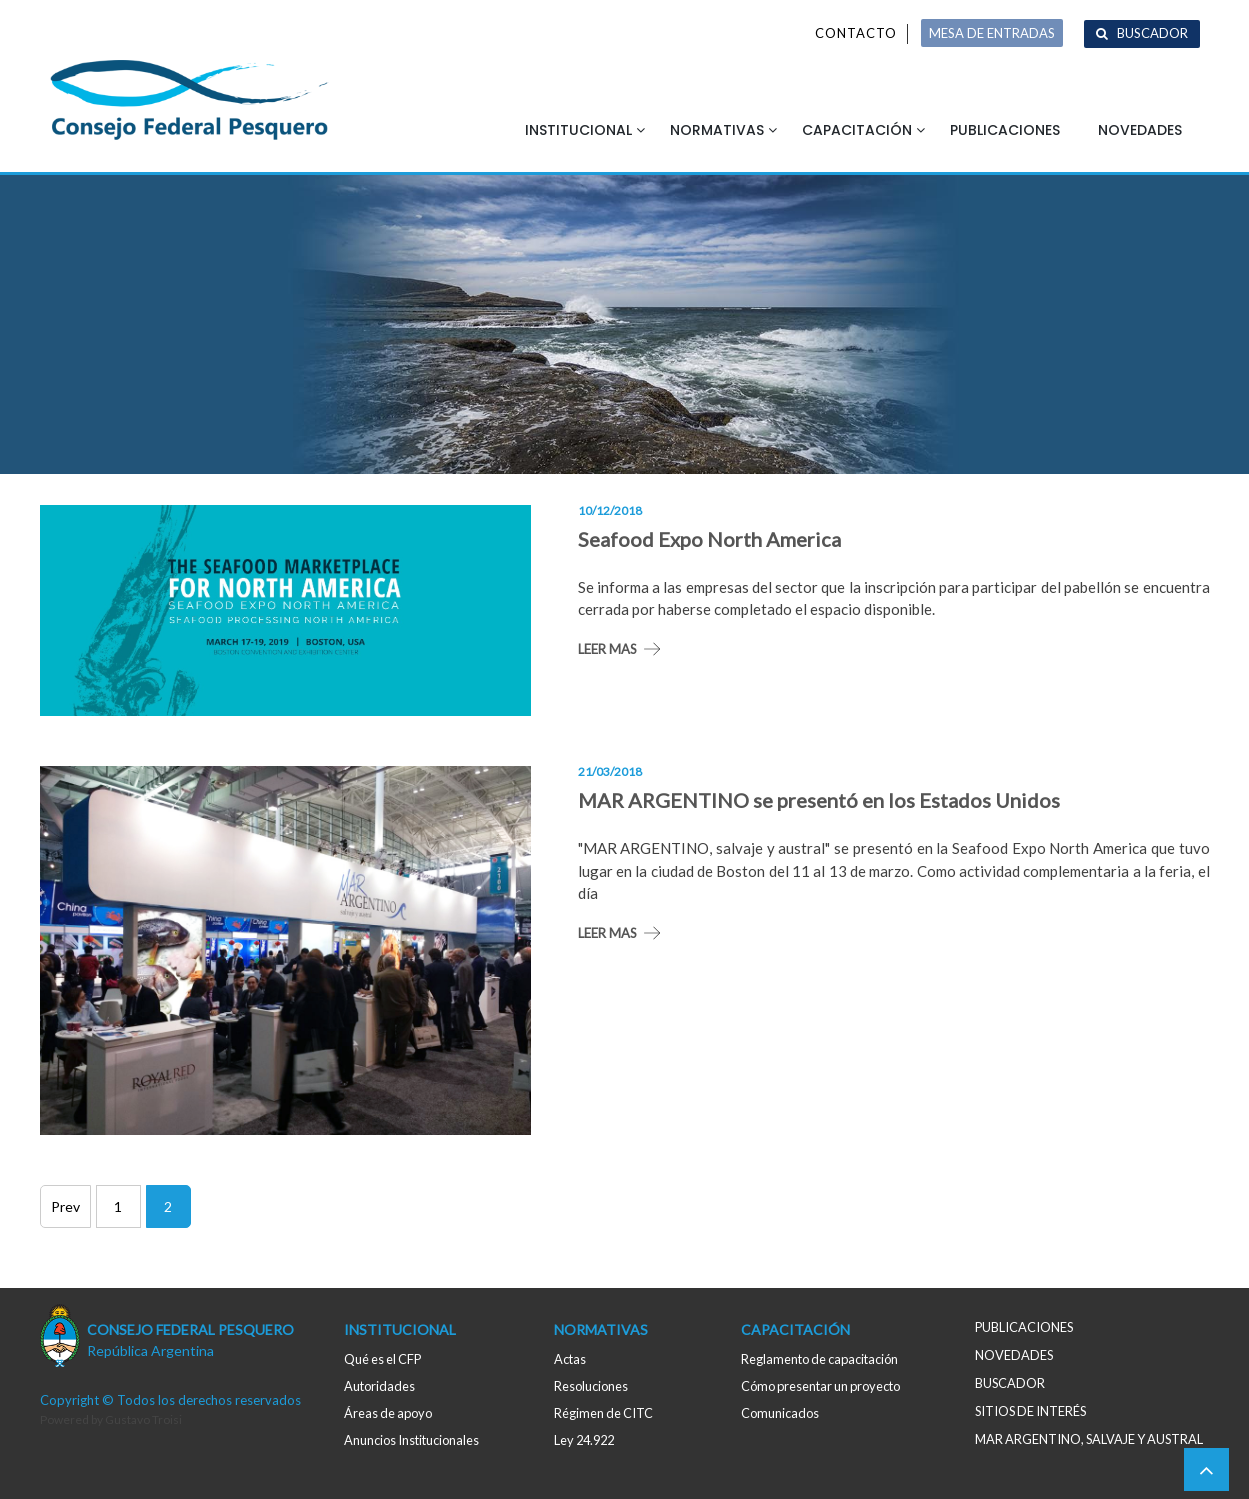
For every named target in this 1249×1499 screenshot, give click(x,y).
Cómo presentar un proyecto (820, 1386)
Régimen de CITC (603, 1413)
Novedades (1140, 130)
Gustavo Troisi (143, 1419)
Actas (570, 1359)
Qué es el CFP (382, 1359)
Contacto (856, 33)
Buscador (1152, 33)
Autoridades (379, 1386)
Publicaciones (1005, 130)
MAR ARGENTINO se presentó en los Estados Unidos (819, 800)
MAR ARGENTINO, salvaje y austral (1089, 1439)
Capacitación (857, 130)
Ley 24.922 (584, 1440)
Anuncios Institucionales (411, 1440)
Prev (65, 1206)
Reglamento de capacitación (819, 1359)
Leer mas (607, 649)
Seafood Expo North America (709, 539)
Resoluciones (591, 1386)
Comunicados (780, 1413)
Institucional (578, 130)
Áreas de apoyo (388, 1413)
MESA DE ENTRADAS (992, 33)
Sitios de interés (1030, 1411)
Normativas (717, 130)
